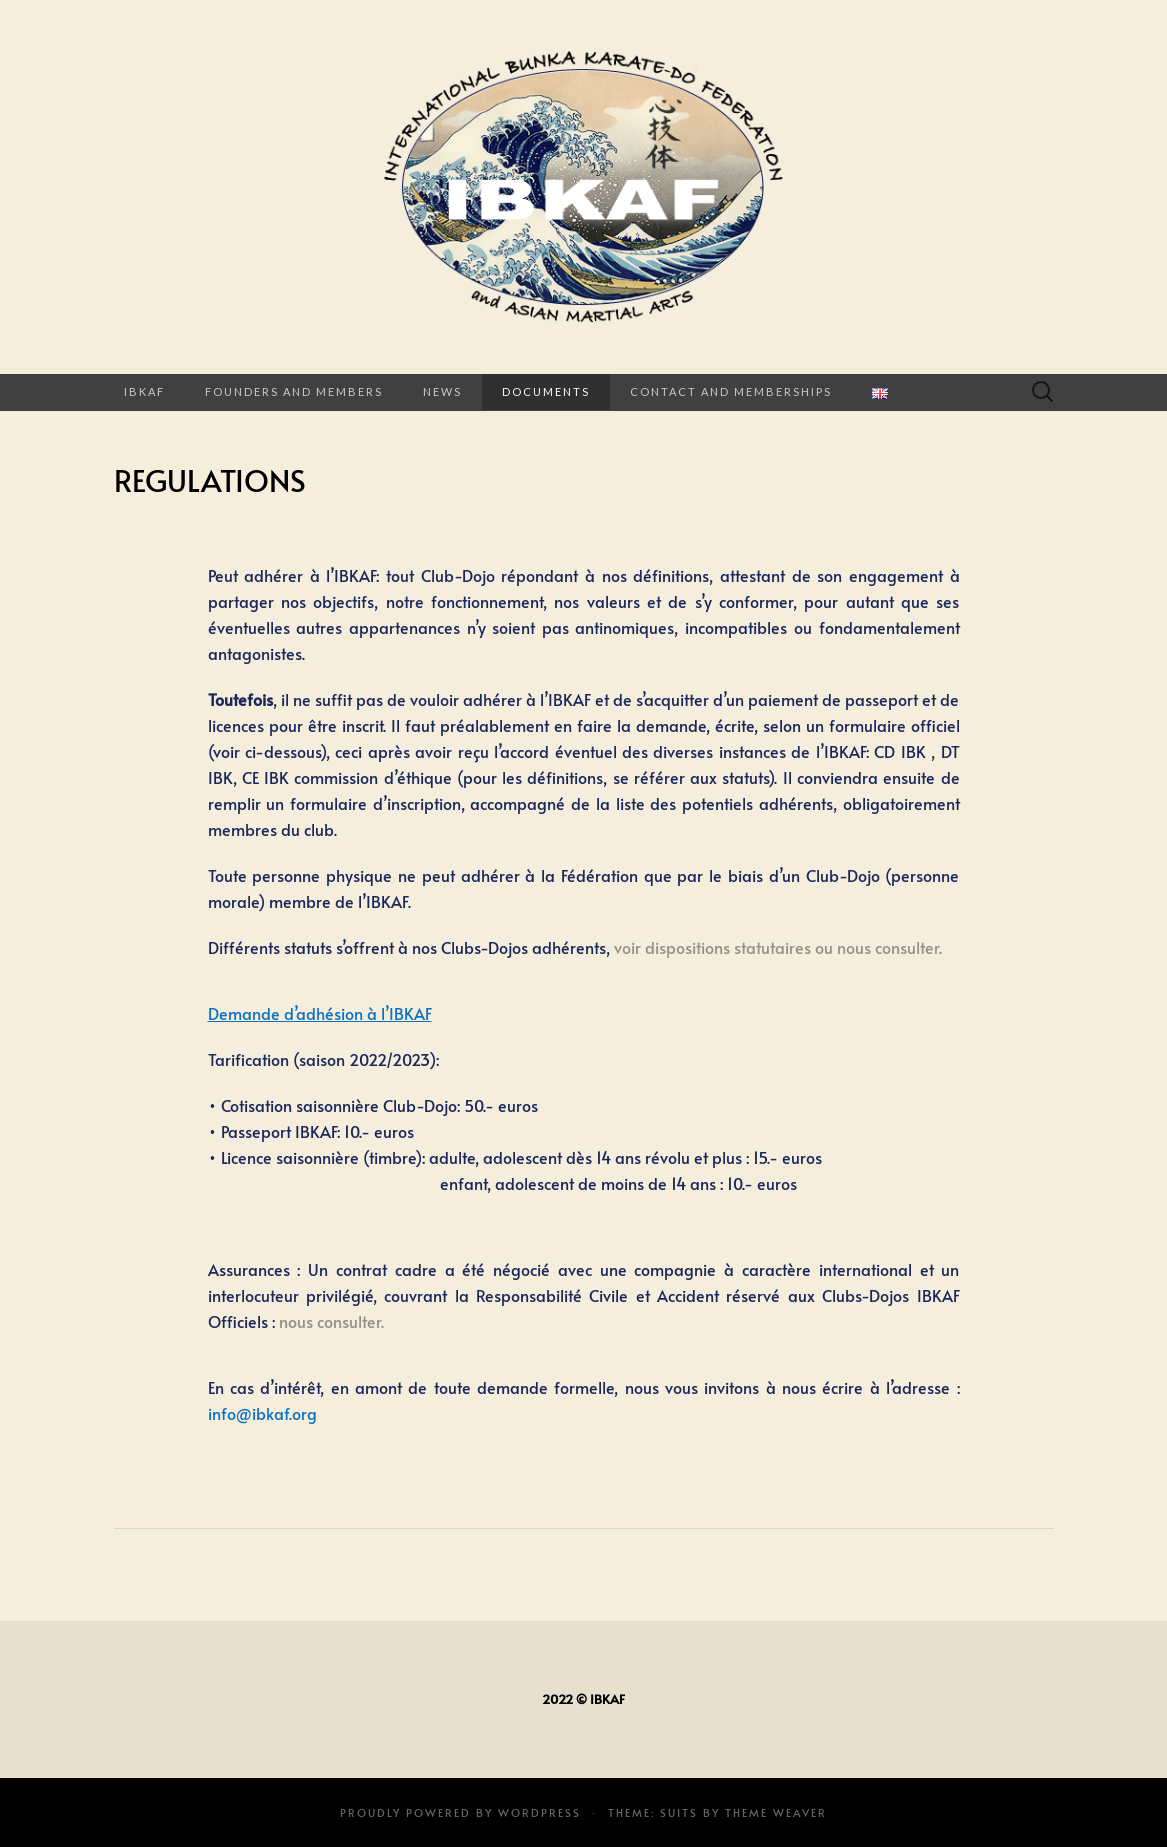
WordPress (539, 1812)
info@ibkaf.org (262, 1413)
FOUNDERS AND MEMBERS (294, 391)
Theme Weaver (776, 1812)
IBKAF (144, 391)
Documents (546, 391)
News (442, 391)
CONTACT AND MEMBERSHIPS (731, 391)
